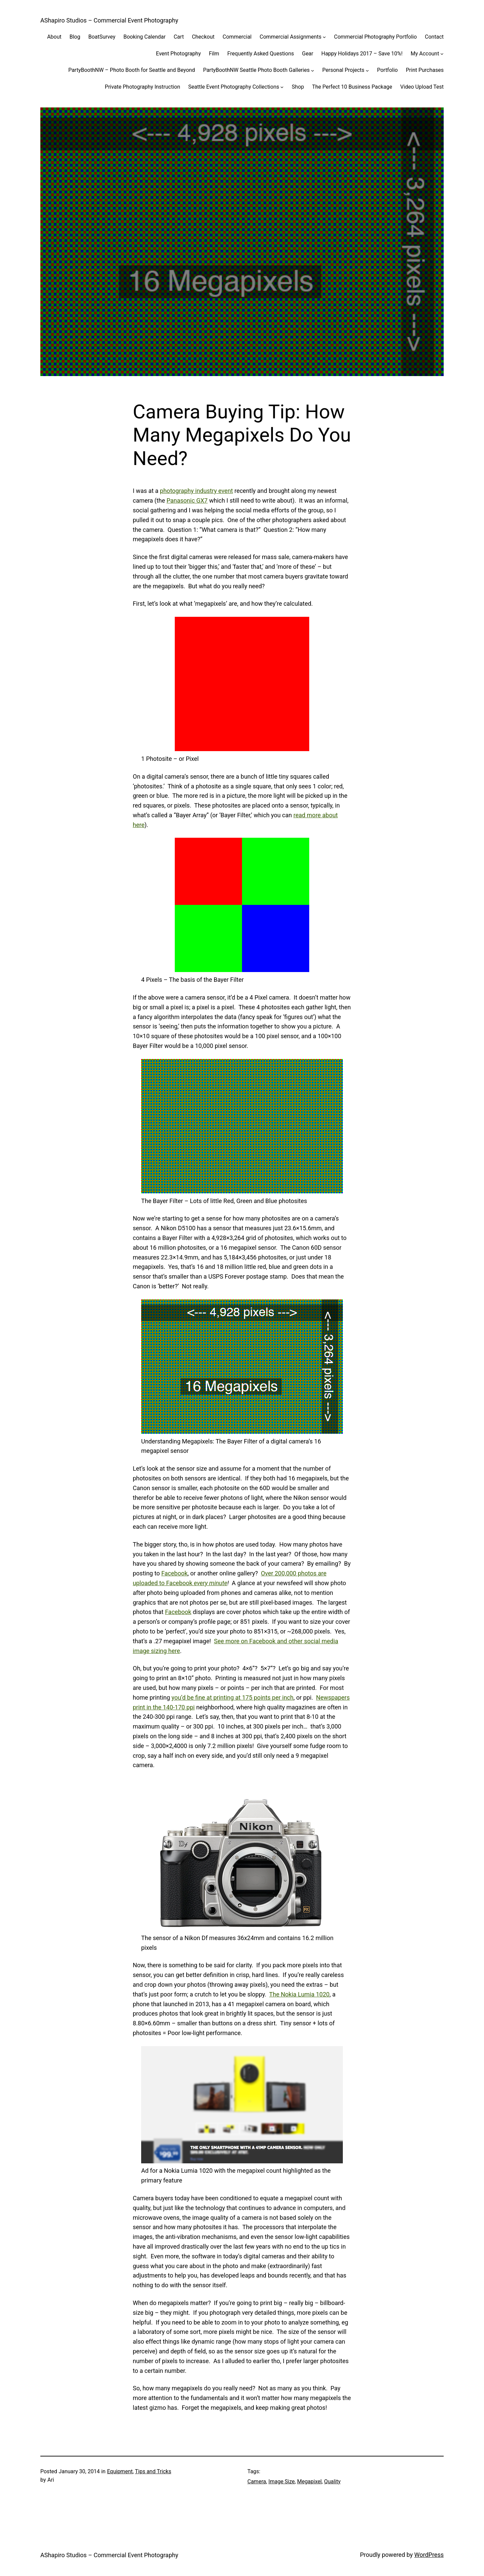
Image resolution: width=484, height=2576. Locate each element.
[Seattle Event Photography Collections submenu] (282, 87)
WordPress (429, 2554)
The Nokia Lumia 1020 (299, 1994)
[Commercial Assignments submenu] (324, 37)
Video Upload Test (422, 87)
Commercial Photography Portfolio (375, 37)
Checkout (203, 37)
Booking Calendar (144, 37)
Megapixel (309, 2481)
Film (214, 53)
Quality (332, 2481)
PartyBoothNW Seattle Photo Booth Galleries (256, 70)
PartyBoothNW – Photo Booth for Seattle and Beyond (131, 70)
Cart (179, 37)
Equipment (119, 2471)
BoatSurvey (102, 37)
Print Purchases (425, 70)
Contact (434, 37)
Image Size (282, 2481)
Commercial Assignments (290, 37)
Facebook (174, 1573)
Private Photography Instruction (142, 87)
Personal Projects (343, 70)
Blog (75, 37)
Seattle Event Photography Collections (233, 87)
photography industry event (196, 490)
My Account (425, 53)
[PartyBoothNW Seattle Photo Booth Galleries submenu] (312, 70)
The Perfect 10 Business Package (352, 87)
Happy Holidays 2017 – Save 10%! (362, 53)
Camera (256, 2481)
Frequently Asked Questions (260, 53)
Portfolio (387, 70)
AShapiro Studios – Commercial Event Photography (109, 20)
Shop (298, 87)
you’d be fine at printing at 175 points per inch (232, 1697)
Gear (307, 53)
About (54, 37)
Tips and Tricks (153, 2471)
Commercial (237, 37)
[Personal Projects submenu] (367, 70)
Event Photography (178, 53)
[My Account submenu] (442, 53)
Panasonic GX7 (187, 500)
